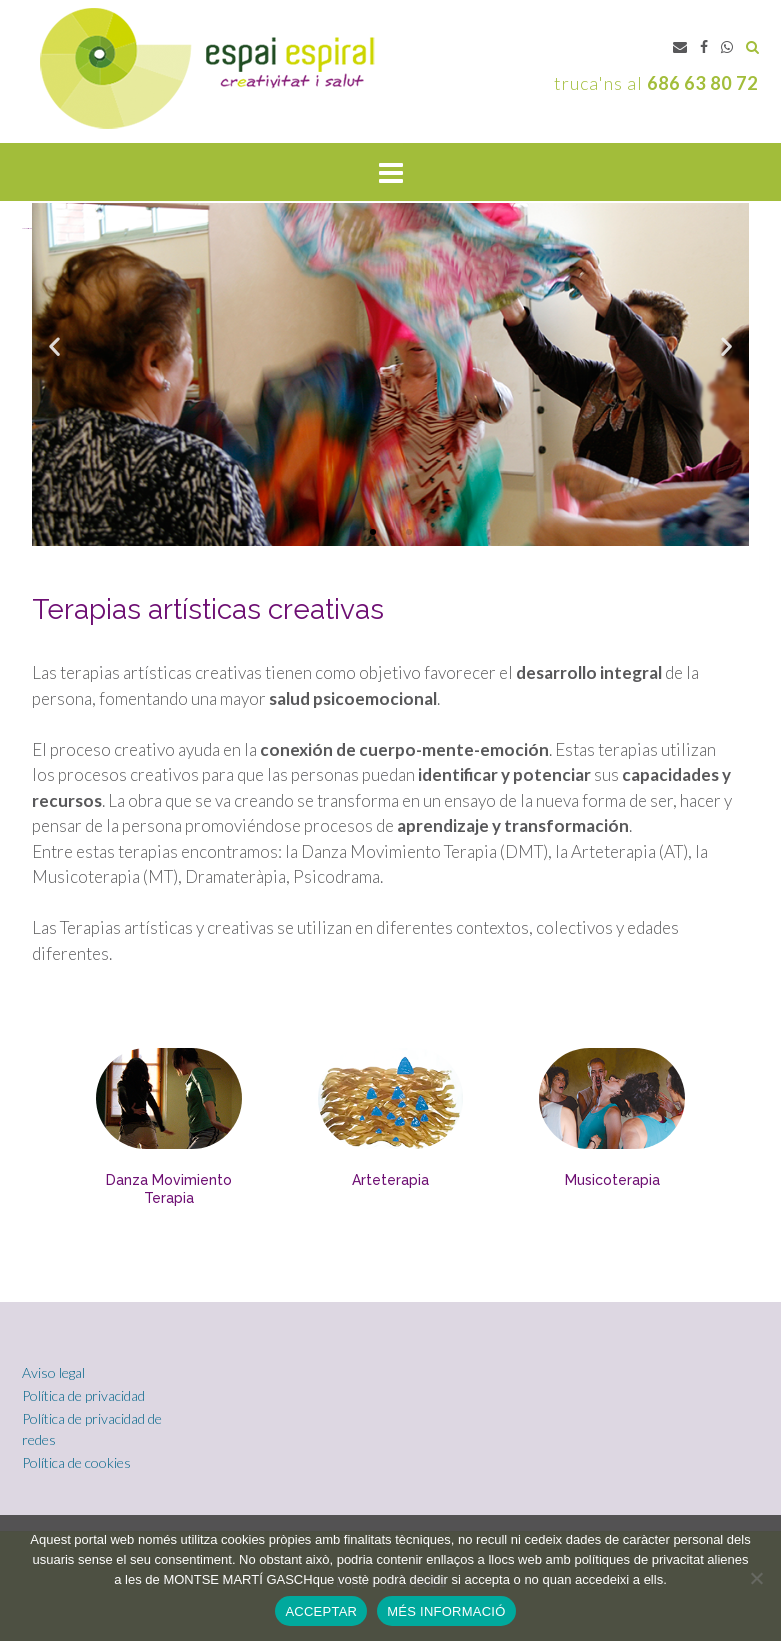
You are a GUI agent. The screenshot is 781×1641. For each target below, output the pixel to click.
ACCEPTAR (321, 1611)
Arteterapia (390, 1180)
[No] (756, 1578)
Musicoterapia (612, 1180)
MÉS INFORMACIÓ (446, 1611)
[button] (373, 532)
